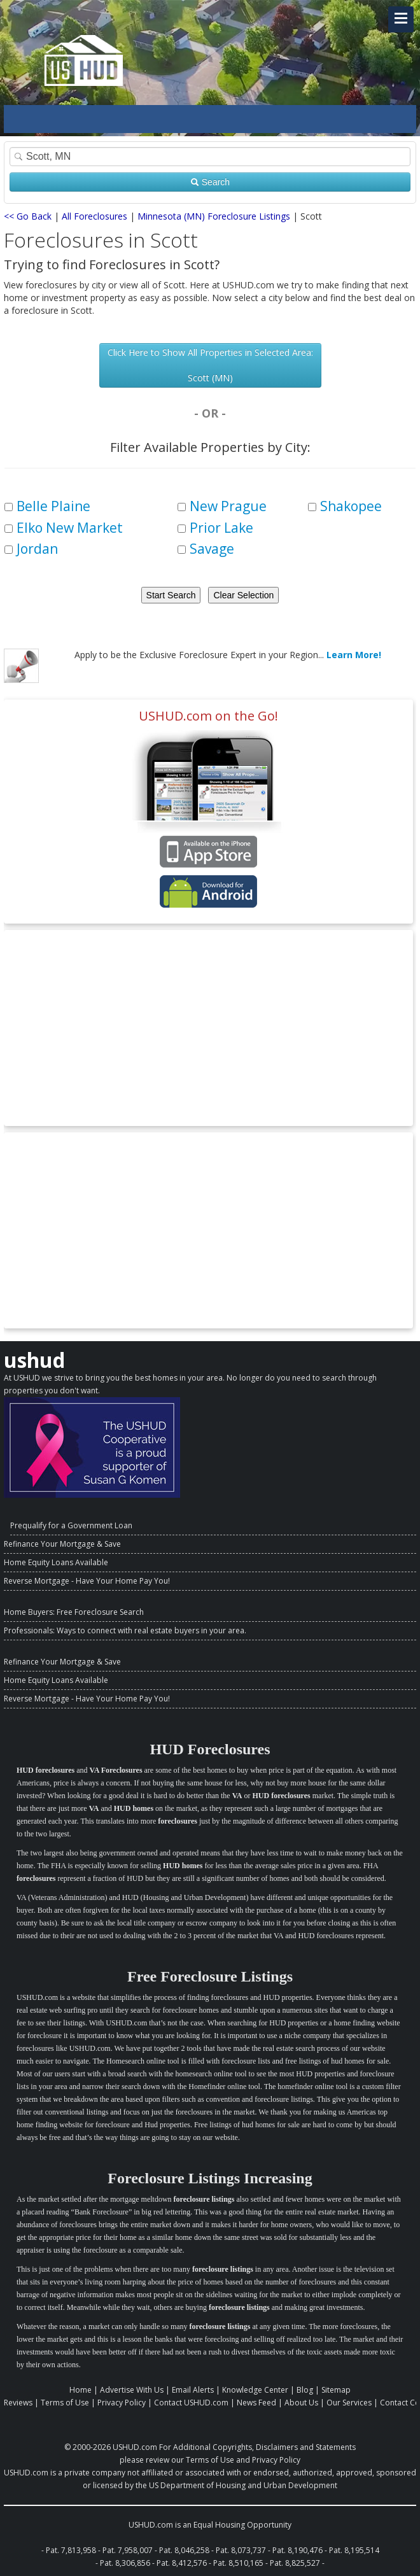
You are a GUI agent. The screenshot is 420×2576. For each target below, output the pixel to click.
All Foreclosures (94, 216)
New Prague (228, 506)
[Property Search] (210, 156)
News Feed (256, 2402)
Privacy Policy (121, 2402)
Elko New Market (70, 528)
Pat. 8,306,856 (125, 2563)
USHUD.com (135, 2447)
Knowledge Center (255, 2389)
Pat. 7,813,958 (71, 2550)
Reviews (18, 2402)
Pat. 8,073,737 (241, 2550)
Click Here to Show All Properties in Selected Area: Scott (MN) (210, 365)
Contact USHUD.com (191, 2402)
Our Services (349, 2402)
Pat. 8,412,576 (182, 2563)
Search (210, 182)
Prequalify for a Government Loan (71, 1525)
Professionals (28, 1630)
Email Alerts (193, 2389)
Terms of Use (65, 2402)
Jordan (37, 549)
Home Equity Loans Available (56, 1562)
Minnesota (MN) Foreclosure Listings (213, 216)
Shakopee (351, 506)
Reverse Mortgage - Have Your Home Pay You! (87, 1580)
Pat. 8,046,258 (184, 2550)
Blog (305, 2389)
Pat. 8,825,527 (295, 2563)
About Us (301, 2402)
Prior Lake (221, 528)
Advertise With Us (132, 2389)
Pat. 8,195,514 (354, 2550)
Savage (212, 549)
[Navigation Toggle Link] (401, 19)
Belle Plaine (53, 506)
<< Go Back (28, 216)
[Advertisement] (208, 1028)
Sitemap (336, 2389)
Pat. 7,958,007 (127, 2550)
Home (80, 2389)
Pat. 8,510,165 (238, 2563)
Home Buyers (28, 1612)
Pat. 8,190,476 (297, 2550)
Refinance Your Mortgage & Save (62, 1543)
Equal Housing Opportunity (242, 2524)
